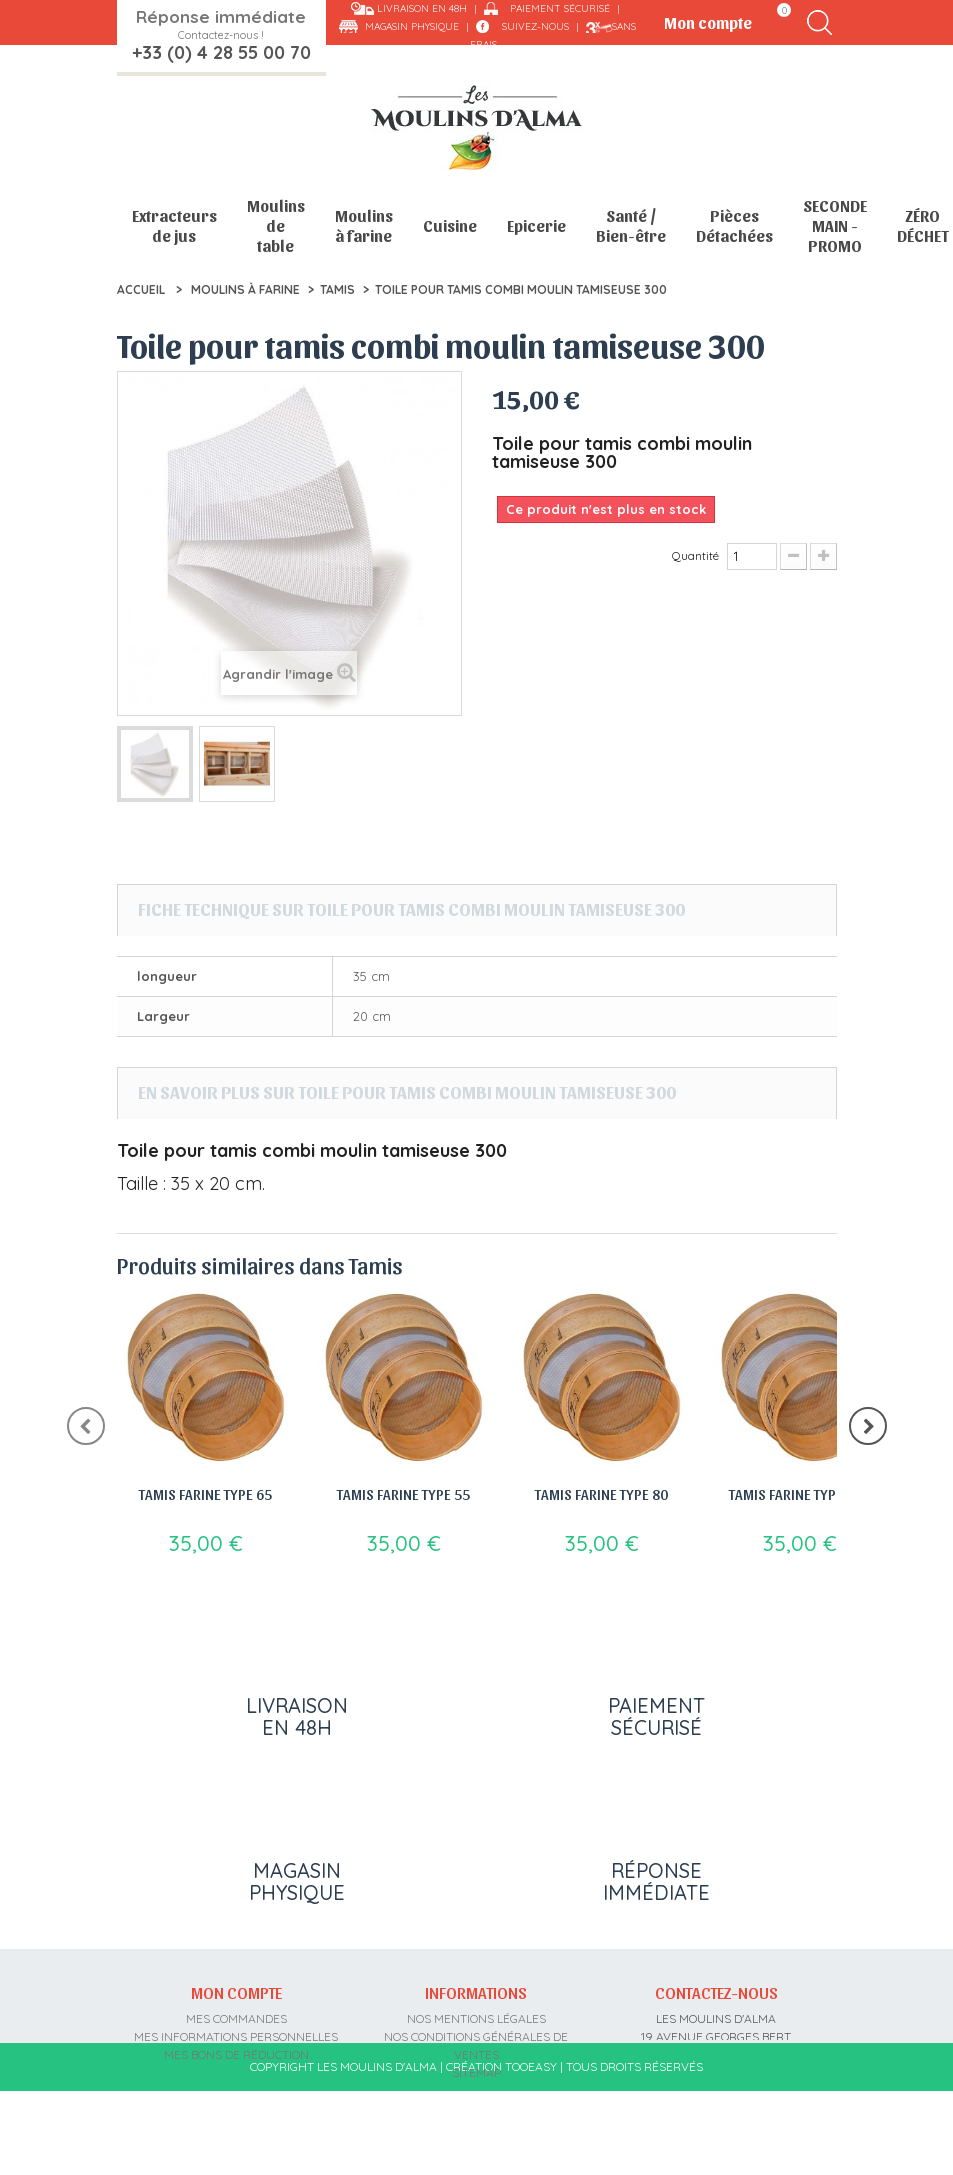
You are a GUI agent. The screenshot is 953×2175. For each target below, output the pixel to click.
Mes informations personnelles (236, 2036)
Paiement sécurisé (560, 8)
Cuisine (450, 225)
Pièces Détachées (734, 225)
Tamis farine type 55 (403, 1494)
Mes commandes (236, 2018)
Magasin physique (412, 26)
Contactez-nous (716, 1992)
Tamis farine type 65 (205, 1494)
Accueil (141, 289)
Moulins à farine (364, 225)
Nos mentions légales (476, 2018)
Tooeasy (531, 2150)
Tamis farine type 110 (799, 1494)
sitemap (476, 2072)
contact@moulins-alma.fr (716, 2108)
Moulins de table (276, 225)
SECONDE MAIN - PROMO (835, 225)
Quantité (695, 555)
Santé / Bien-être (631, 225)
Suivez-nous (535, 26)
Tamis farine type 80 (601, 1494)
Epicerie (536, 225)
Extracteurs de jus (174, 225)
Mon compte (236, 1992)
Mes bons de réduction (236, 2054)
